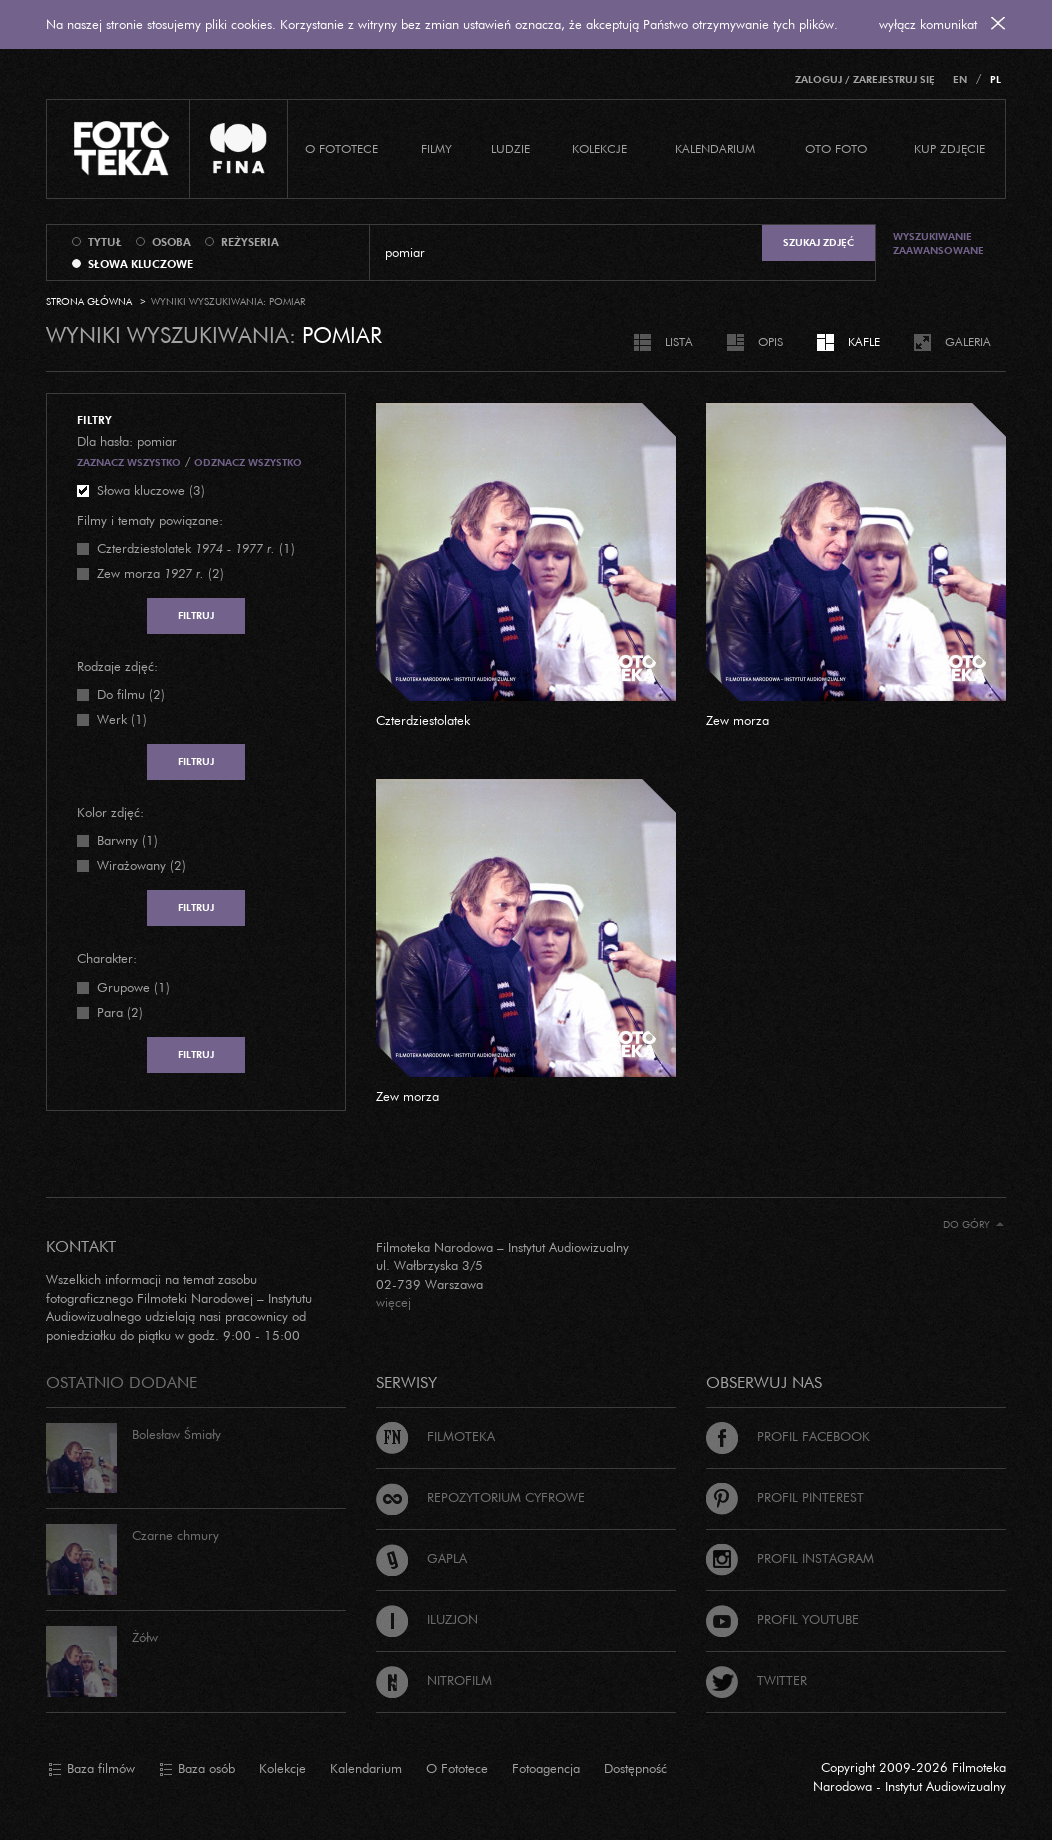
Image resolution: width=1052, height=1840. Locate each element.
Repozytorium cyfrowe (480, 1497)
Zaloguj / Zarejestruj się (865, 79)
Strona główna (89, 301)
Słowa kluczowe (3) (151, 490)
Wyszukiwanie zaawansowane (938, 243)
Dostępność (635, 1768)
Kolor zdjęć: (110, 812)
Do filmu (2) (131, 694)
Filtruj (196, 615)
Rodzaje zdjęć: (117, 666)
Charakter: (107, 958)
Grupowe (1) (133, 987)
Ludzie (510, 148)
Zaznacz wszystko (129, 462)
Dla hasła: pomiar (127, 441)
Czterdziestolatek (423, 720)
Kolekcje (599, 148)
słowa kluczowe (140, 264)
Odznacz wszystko (248, 462)
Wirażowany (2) (141, 865)
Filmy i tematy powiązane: (150, 520)
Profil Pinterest (785, 1497)
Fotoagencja (546, 1768)
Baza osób (197, 1769)
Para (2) (120, 1012)
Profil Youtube (782, 1619)
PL (995, 79)
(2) (160, 573)
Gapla (421, 1558)
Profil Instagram (790, 1558)
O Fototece (341, 148)
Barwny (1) (127, 840)
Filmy (436, 148)
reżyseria (250, 242)
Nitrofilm (434, 1680)
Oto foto (836, 148)
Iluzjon (427, 1619)
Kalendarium (715, 148)
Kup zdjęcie (949, 148)
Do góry (973, 1224)
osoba (171, 242)
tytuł (105, 242)
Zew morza (737, 720)
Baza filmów (91, 1769)
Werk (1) (122, 719)
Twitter (756, 1680)
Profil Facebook (788, 1436)
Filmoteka (435, 1436)
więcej (393, 1302)
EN (960, 79)
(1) (196, 548)
